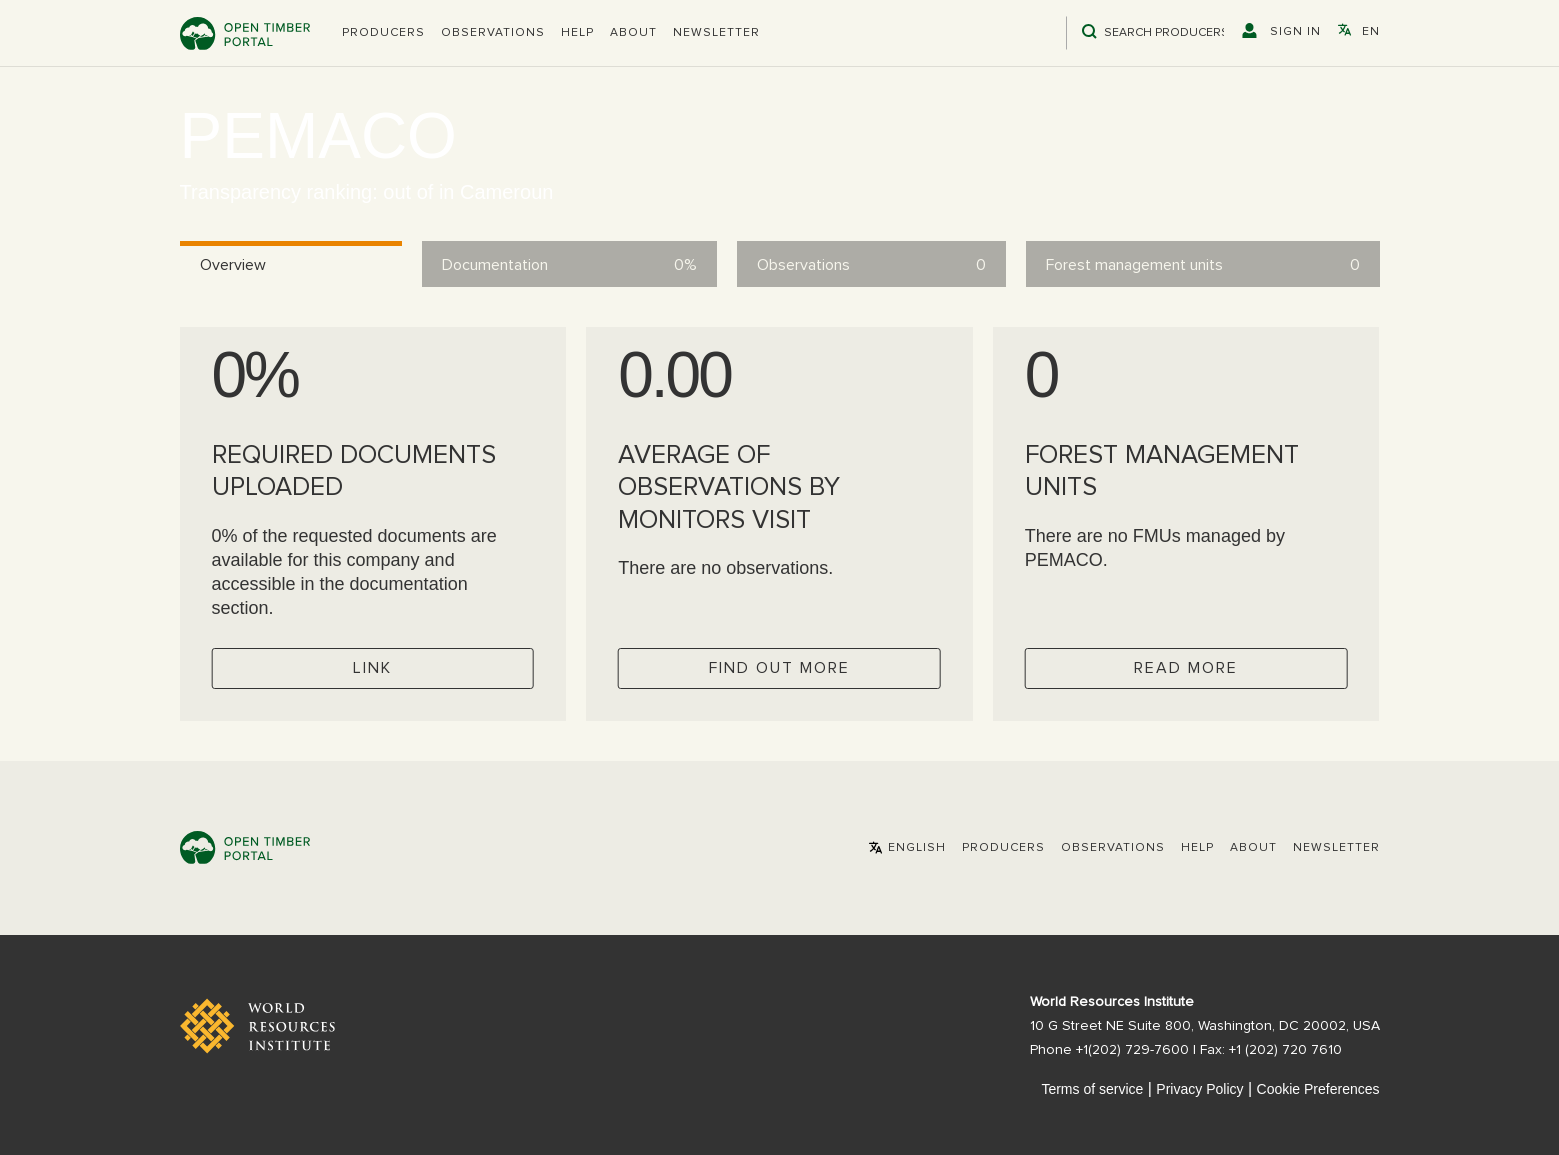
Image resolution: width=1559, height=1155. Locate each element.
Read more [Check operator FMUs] (1186, 668)
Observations (493, 33)
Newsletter (716, 33)
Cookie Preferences (1318, 1089)
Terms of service (1092, 1089)
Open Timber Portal (245, 33)
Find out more (779, 668)
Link (372, 668)
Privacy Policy (1199, 1089)
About (633, 33)
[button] (383, 33)
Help (577, 33)
